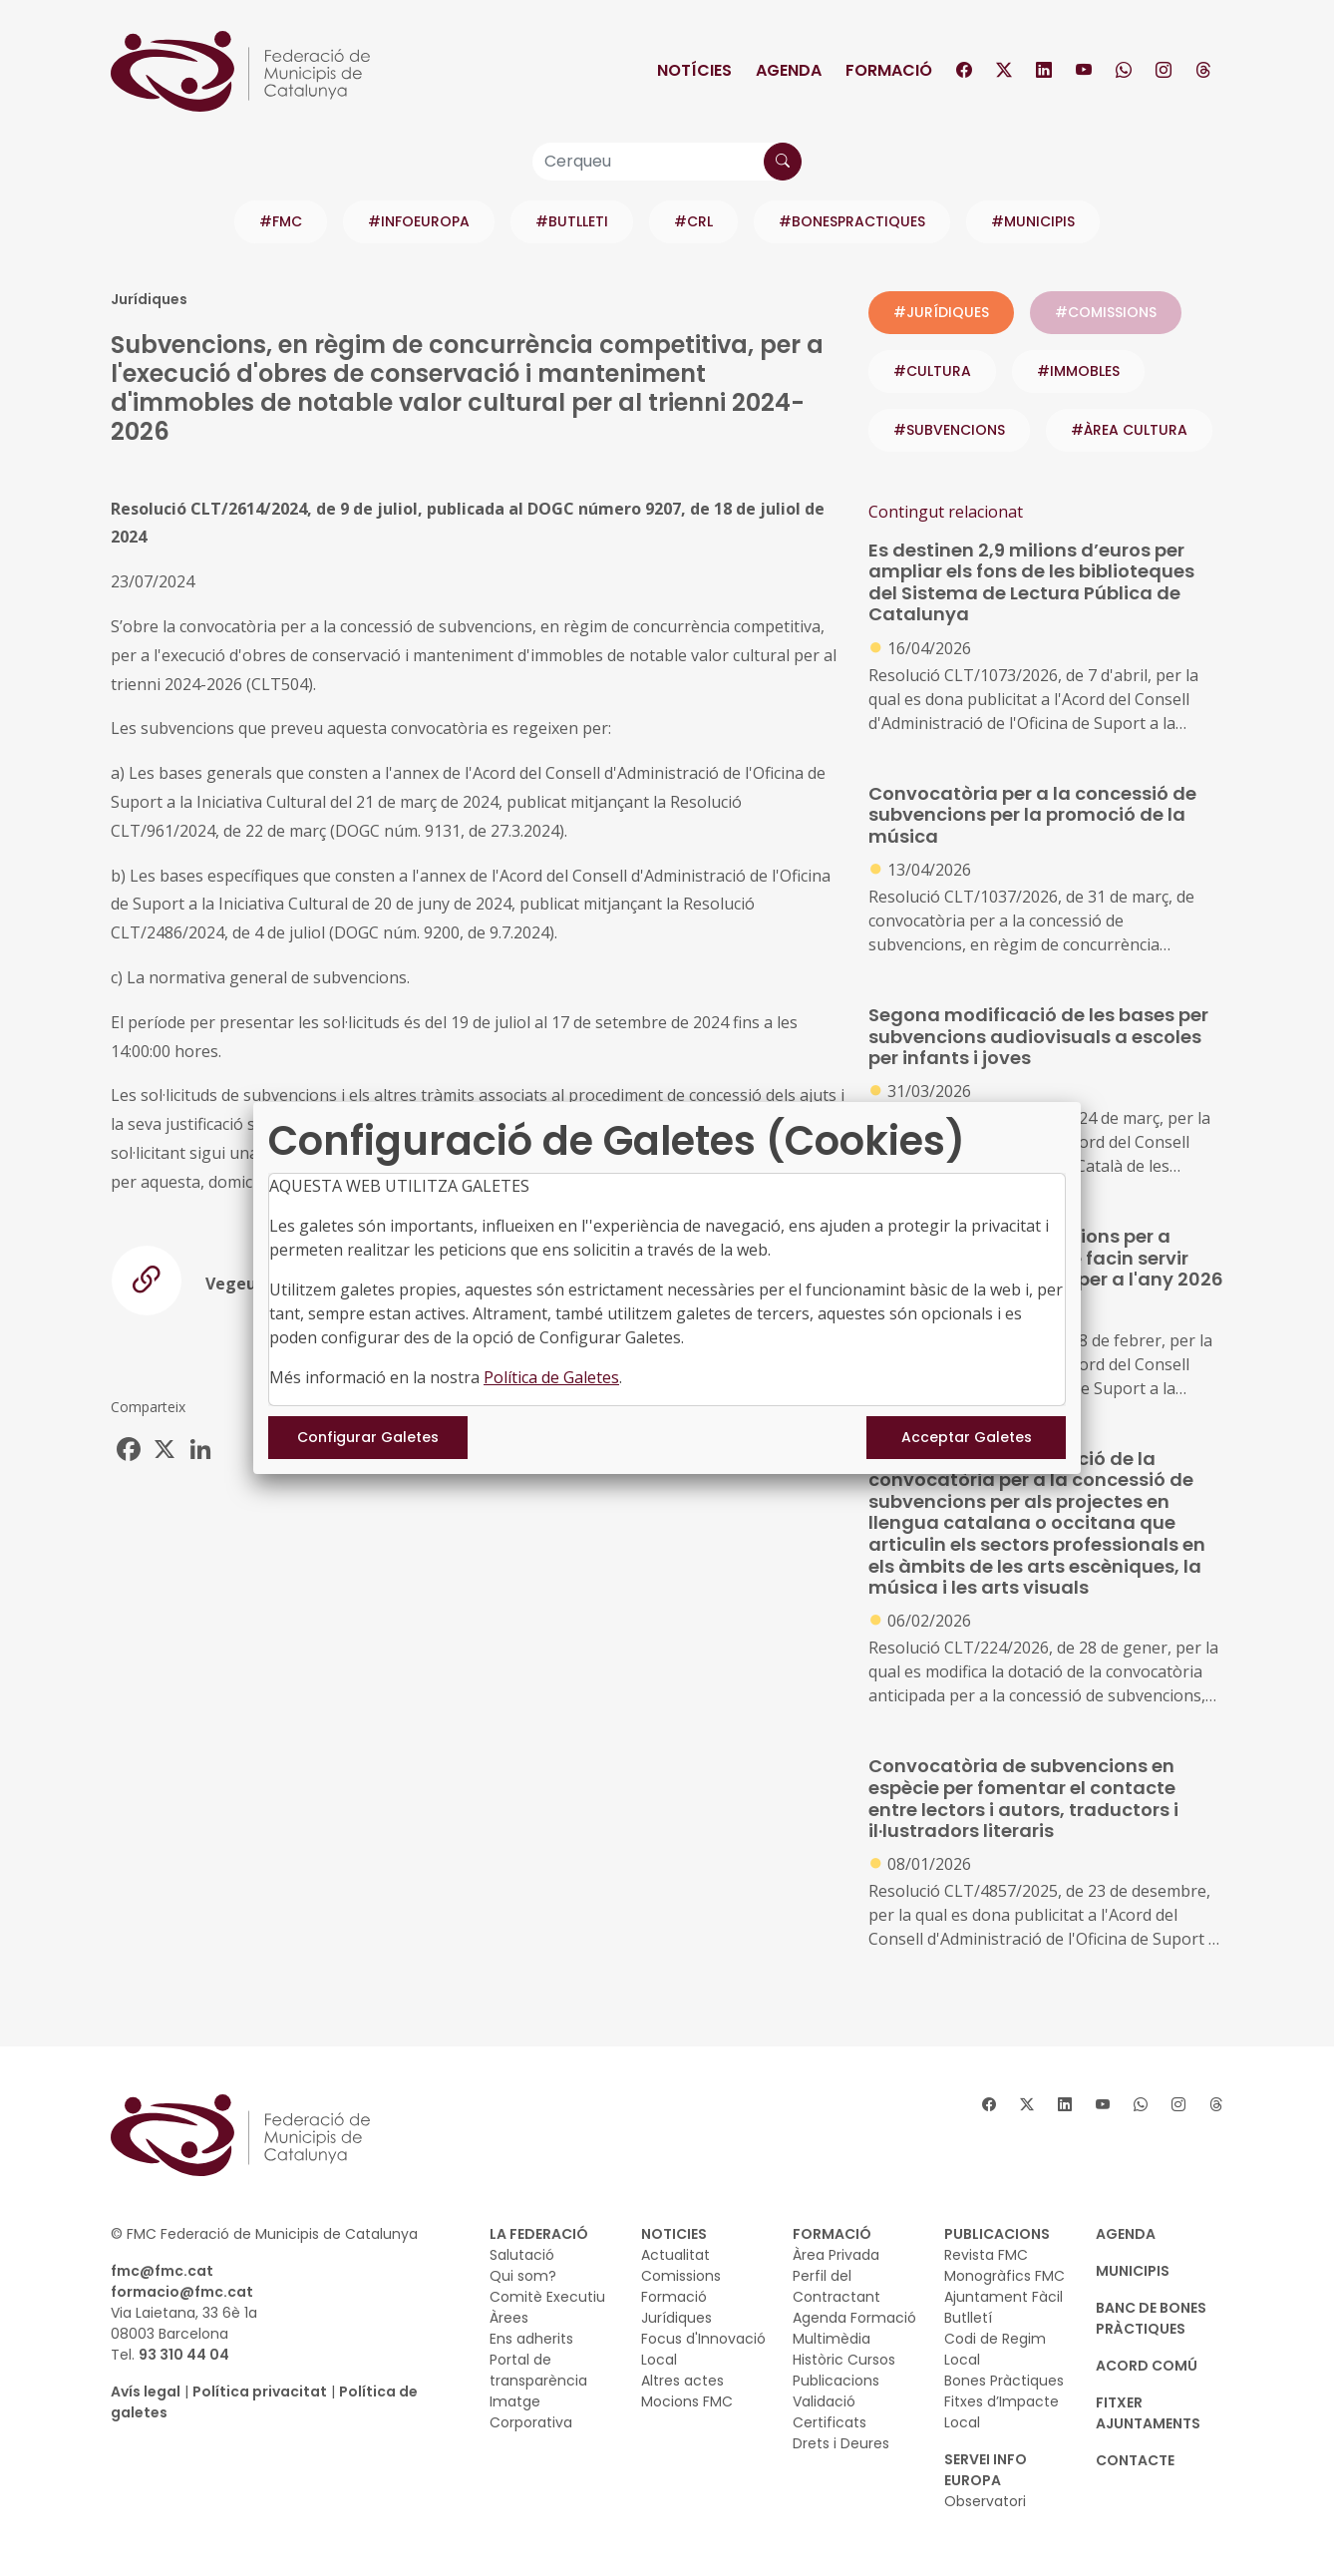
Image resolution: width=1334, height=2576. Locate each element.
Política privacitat (259, 2391)
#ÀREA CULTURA (1129, 430)
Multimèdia (831, 2339)
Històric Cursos (844, 2360)
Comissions (681, 2276)
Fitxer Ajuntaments (1148, 2412)
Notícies (694, 70)
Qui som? (523, 2276)
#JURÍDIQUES (941, 312)
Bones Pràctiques (1004, 2381)
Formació (888, 70)
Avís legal (145, 2391)
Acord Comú (1146, 2366)
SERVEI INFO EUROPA (985, 2469)
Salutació (522, 2255)
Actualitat (675, 2255)
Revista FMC (986, 2255)
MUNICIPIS (1132, 2271)
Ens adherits (531, 2339)
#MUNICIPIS (1033, 221)
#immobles (1078, 371)
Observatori (985, 2501)
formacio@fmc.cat (182, 2292)
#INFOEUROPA (419, 221)
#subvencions (949, 430)
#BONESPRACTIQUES (852, 221)
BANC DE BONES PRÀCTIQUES (1151, 2318)
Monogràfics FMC (1004, 2276)
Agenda (789, 70)
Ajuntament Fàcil (1003, 2297)
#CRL (693, 221)
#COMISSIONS (1106, 312)
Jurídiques (676, 2318)
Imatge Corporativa (531, 2412)
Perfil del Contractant (836, 2286)
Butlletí (968, 2318)
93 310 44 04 (184, 2355)
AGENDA (1126, 2234)
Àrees (509, 2318)
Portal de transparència (538, 2370)
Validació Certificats (829, 2412)
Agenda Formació (854, 2318)
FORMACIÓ (832, 2234)
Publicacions (836, 2381)
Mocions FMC (687, 2401)
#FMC (280, 221)
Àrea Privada (836, 2255)
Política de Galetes (551, 1377)
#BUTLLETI (571, 221)
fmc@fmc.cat (162, 2271)
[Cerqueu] (667, 162)
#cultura (932, 371)
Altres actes (682, 2381)
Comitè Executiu (547, 2297)
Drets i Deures (841, 2443)
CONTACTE (1135, 2460)
